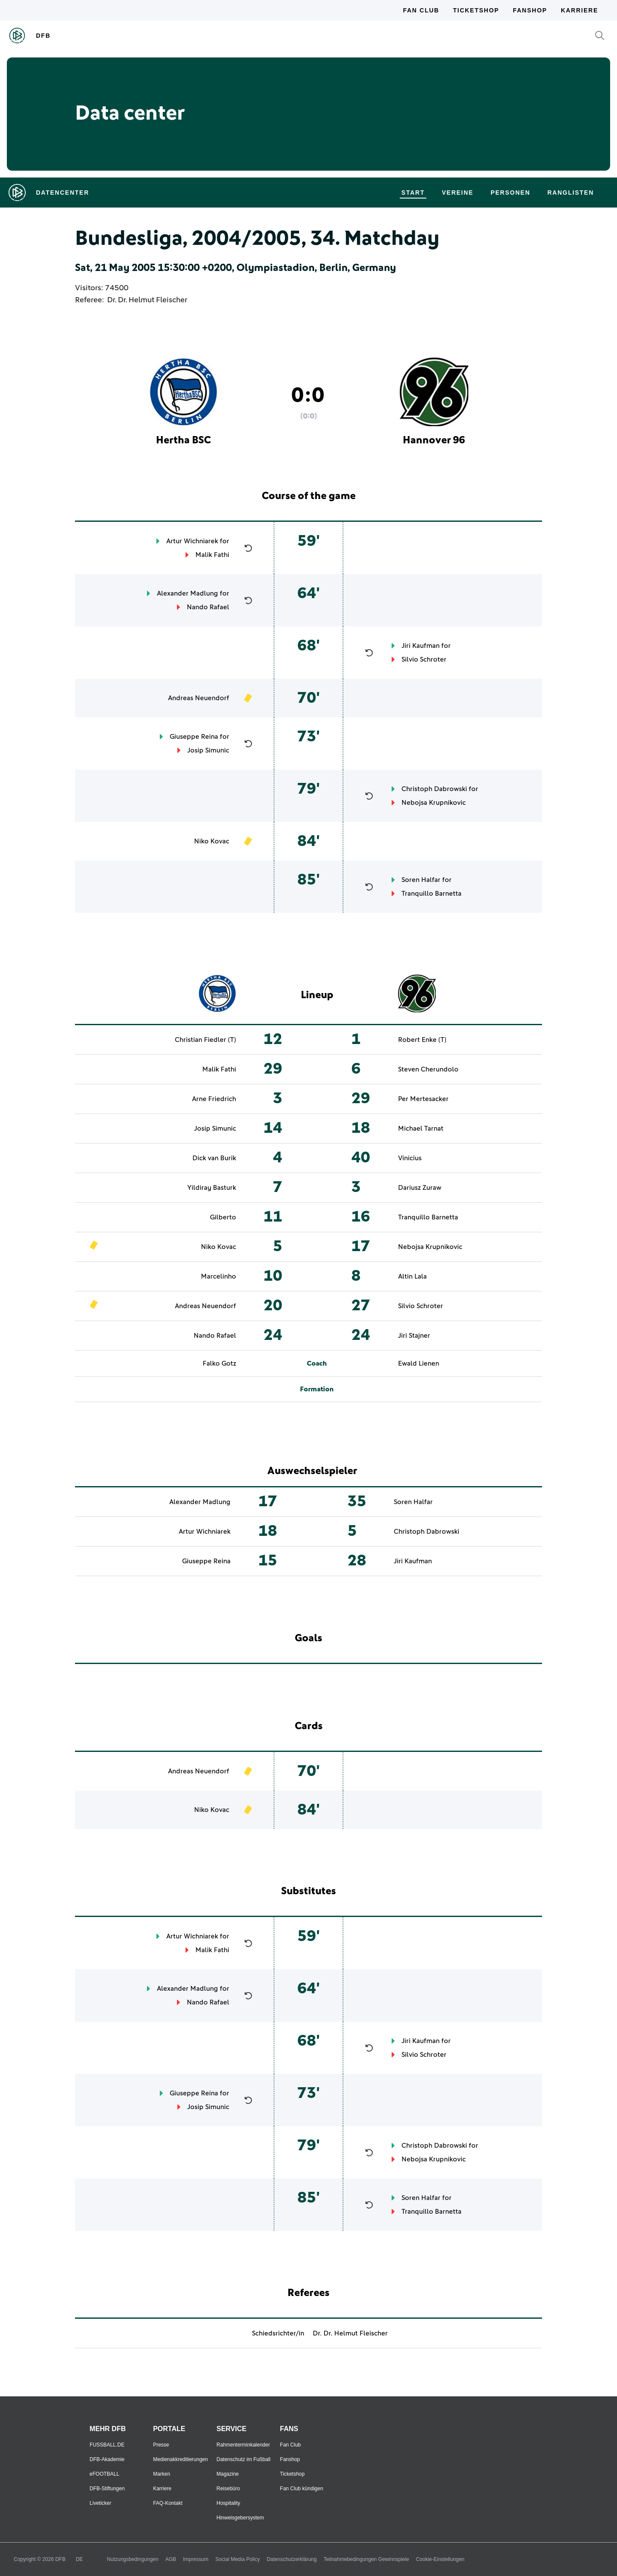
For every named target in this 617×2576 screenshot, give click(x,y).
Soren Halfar (420, 879)
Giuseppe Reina (194, 736)
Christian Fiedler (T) (205, 1039)
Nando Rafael (208, 607)
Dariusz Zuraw (419, 1187)
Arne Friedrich (214, 1098)
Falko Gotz (219, 1363)
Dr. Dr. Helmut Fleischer (147, 300)
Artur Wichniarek (192, 541)
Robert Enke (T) (422, 1039)
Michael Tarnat (420, 1128)
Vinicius (410, 1158)
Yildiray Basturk (211, 1187)
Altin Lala (412, 1276)
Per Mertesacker (423, 1098)
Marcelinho (218, 1276)
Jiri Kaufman (420, 645)
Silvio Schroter (423, 659)
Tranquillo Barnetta (431, 893)
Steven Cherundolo (428, 1069)
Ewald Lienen (418, 1363)
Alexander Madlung (187, 593)
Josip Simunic (208, 750)
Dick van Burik (214, 1158)
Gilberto (223, 1217)
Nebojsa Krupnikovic (433, 802)
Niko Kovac (211, 841)
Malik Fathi (212, 554)
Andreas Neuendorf (198, 698)
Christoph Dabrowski (434, 788)
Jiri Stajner (414, 1335)
